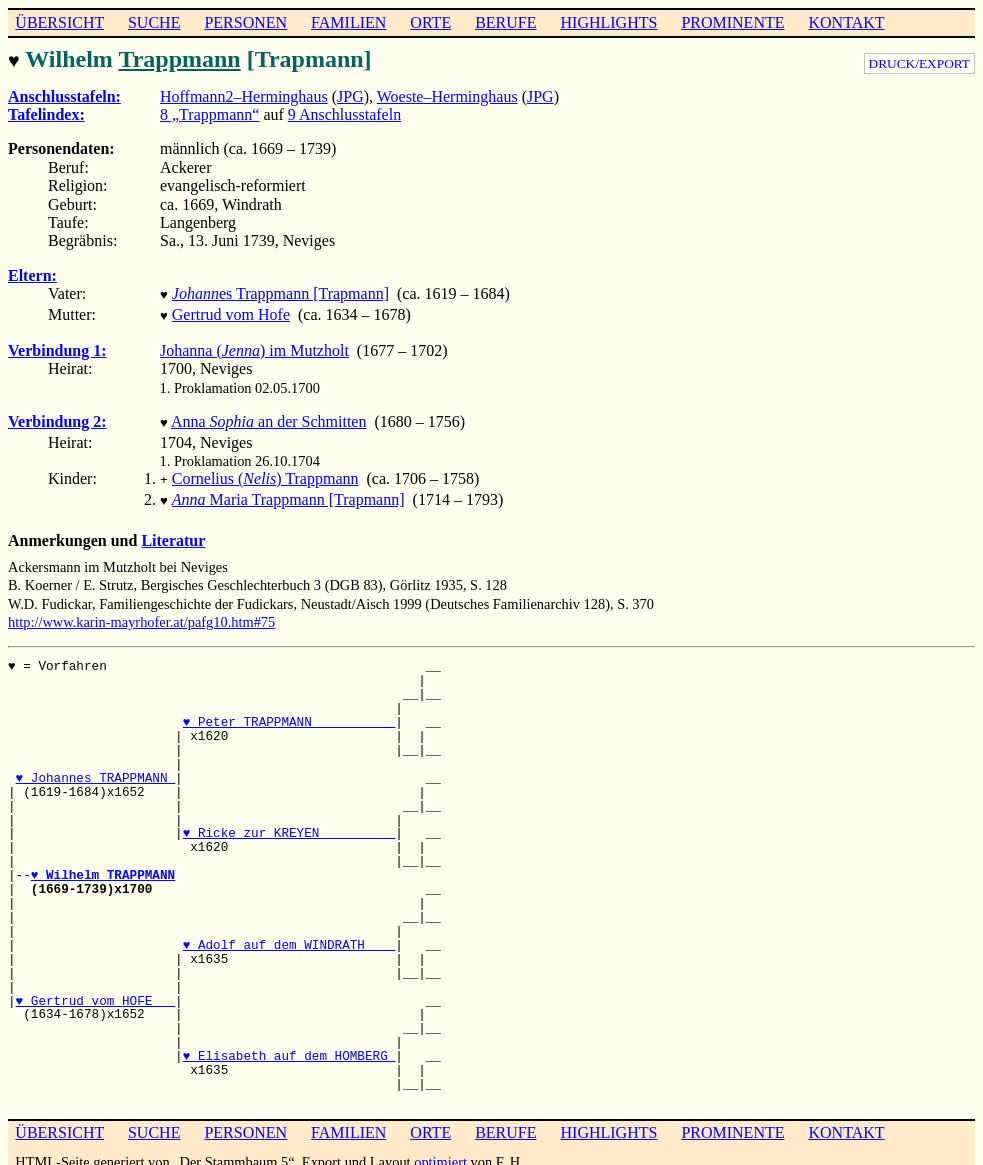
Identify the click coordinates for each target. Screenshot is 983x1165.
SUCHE (154, 22)
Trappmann (179, 59)
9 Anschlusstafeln (344, 112)
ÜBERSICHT (59, 22)
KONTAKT (846, 22)
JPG (350, 94)
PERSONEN (245, 22)
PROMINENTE (732, 22)
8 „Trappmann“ (209, 112)
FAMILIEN (348, 22)
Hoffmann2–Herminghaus (244, 94)
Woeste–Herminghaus (447, 94)
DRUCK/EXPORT (919, 63)
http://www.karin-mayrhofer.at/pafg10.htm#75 (141, 610)
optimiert (440, 1150)
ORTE (430, 22)
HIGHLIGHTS (609, 22)
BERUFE (505, 22)
